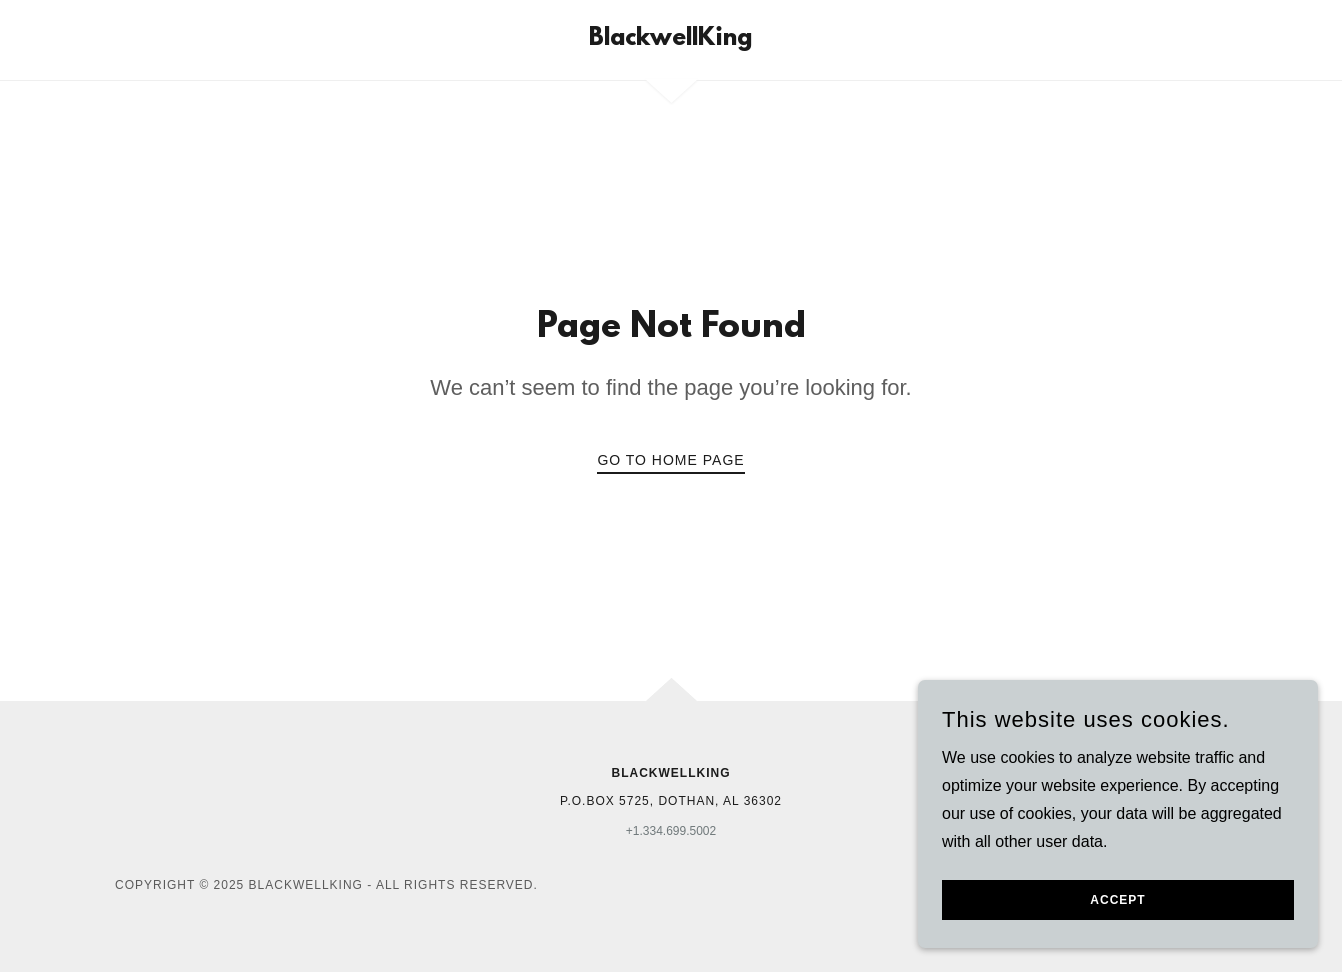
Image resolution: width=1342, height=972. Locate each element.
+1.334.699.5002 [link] (671, 831)
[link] (670, 39)
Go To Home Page (670, 460)
